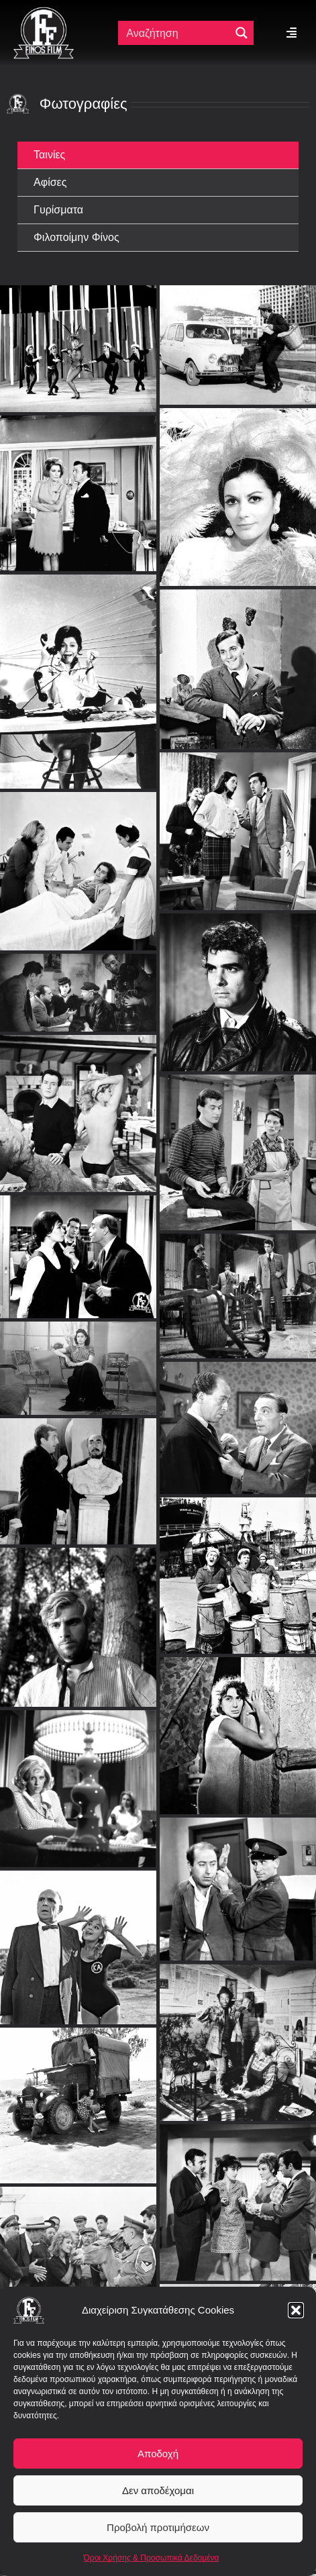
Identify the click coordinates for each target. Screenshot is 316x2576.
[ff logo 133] (43, 12)
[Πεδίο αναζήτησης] (175, 33)
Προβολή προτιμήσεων (158, 2527)
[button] (296, 2310)
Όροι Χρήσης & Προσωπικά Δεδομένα (151, 2558)
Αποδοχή (158, 2453)
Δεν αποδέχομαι (158, 2490)
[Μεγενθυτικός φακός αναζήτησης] (241, 32)
